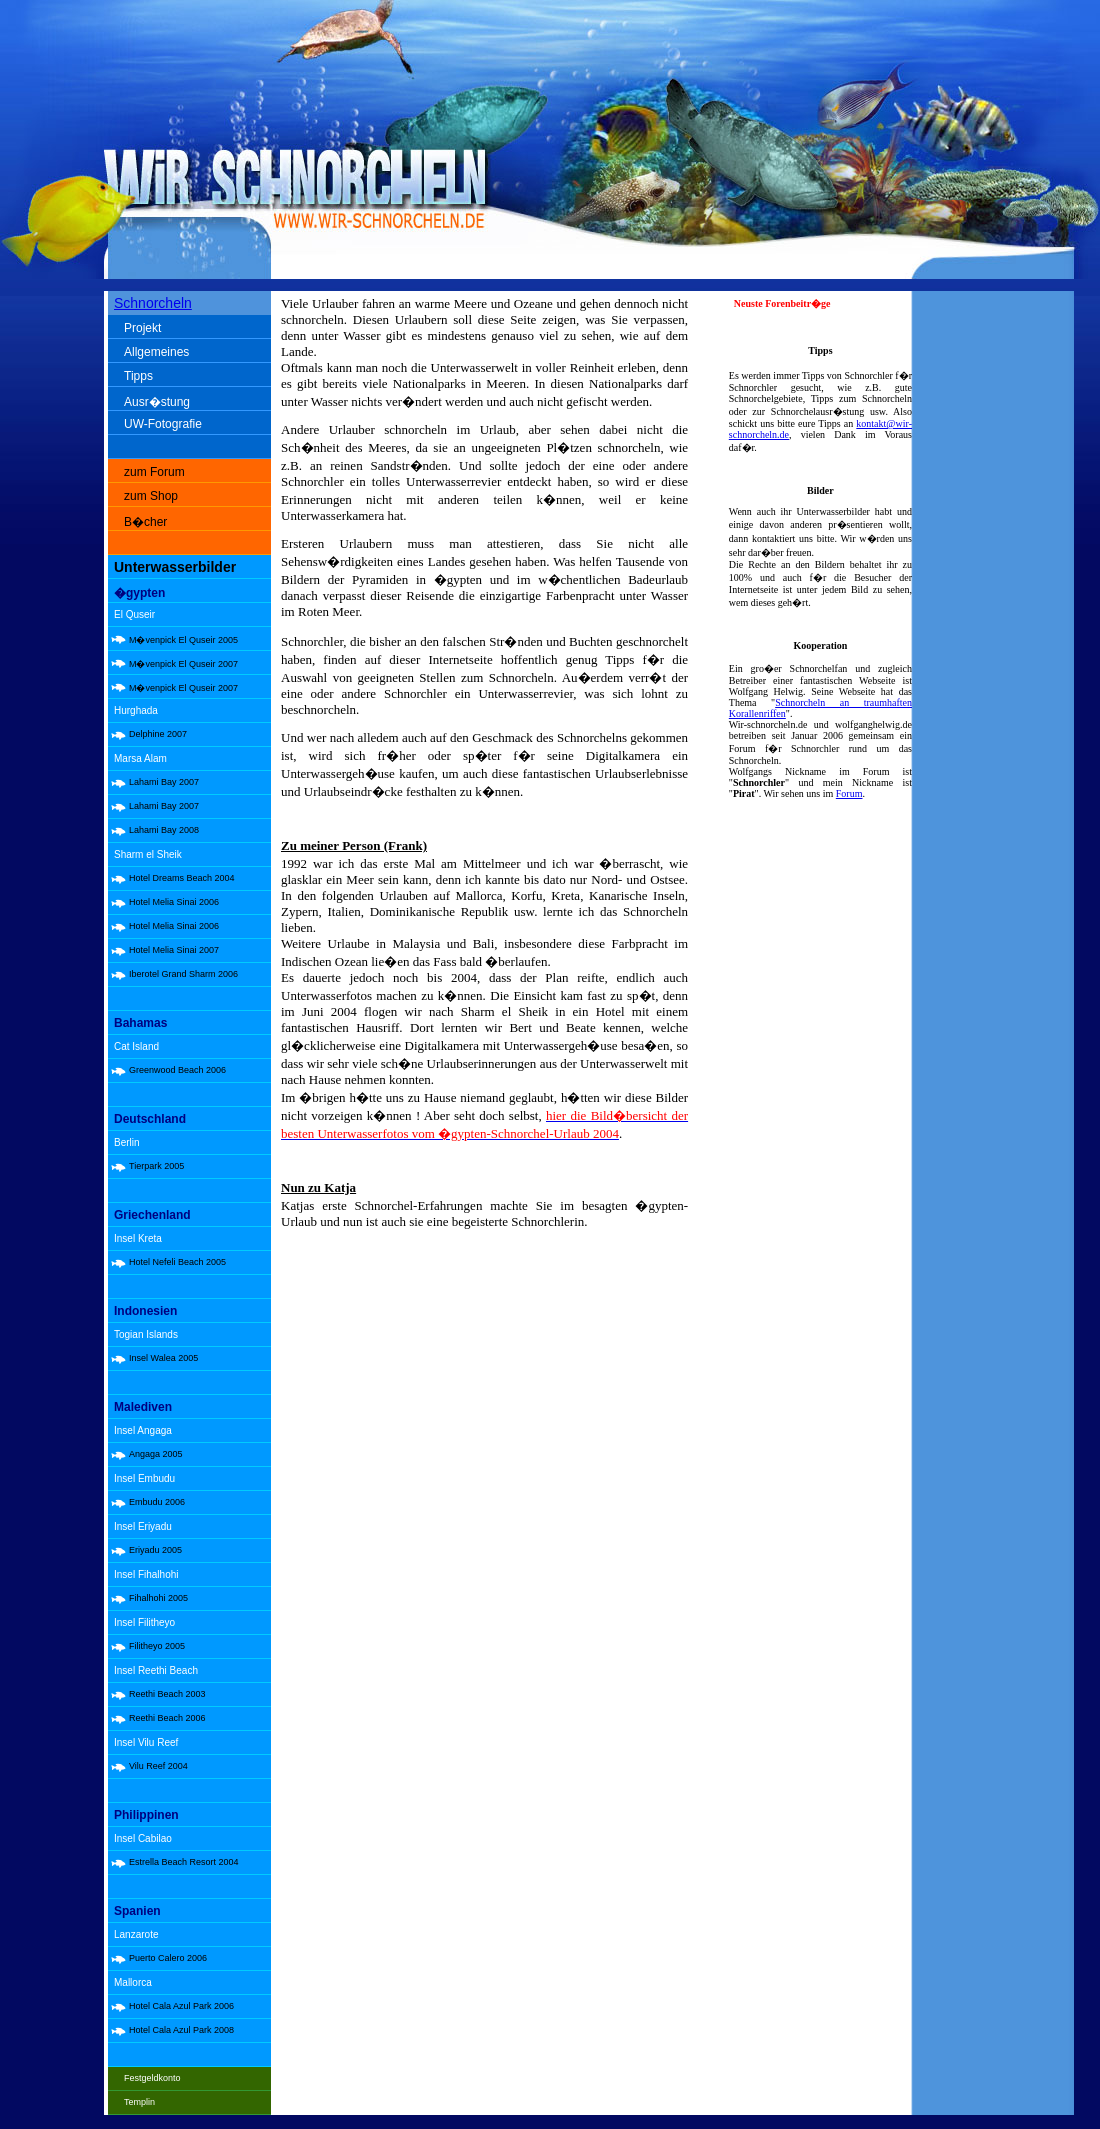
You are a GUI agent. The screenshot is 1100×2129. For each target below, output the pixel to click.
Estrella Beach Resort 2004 (184, 1862)
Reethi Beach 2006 (167, 1718)
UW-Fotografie (163, 424)
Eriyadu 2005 (155, 1550)
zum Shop (151, 496)
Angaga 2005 (156, 1454)
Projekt (142, 328)
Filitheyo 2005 (157, 1646)
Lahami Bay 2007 (164, 782)
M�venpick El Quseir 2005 (183, 640)
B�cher (145, 522)
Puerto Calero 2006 (168, 1958)
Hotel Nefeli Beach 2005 (177, 1262)
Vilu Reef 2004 (158, 1766)
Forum (849, 793)
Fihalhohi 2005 (158, 1598)
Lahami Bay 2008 (164, 830)
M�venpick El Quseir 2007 (183, 664)
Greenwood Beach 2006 (177, 1070)
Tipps (138, 376)
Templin (139, 2102)
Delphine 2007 (158, 734)
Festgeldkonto (152, 2078)
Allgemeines (156, 352)
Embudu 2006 (157, 1502)
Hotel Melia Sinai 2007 (174, 950)
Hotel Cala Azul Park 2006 (181, 2006)
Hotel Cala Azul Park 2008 (181, 2030)
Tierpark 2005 (156, 1166)
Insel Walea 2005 (163, 1358)
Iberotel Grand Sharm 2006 (183, 974)
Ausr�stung (157, 402)
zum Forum (154, 472)
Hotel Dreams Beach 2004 (182, 878)
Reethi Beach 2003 (167, 1694)
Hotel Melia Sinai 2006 (174, 902)
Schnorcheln (153, 303)
